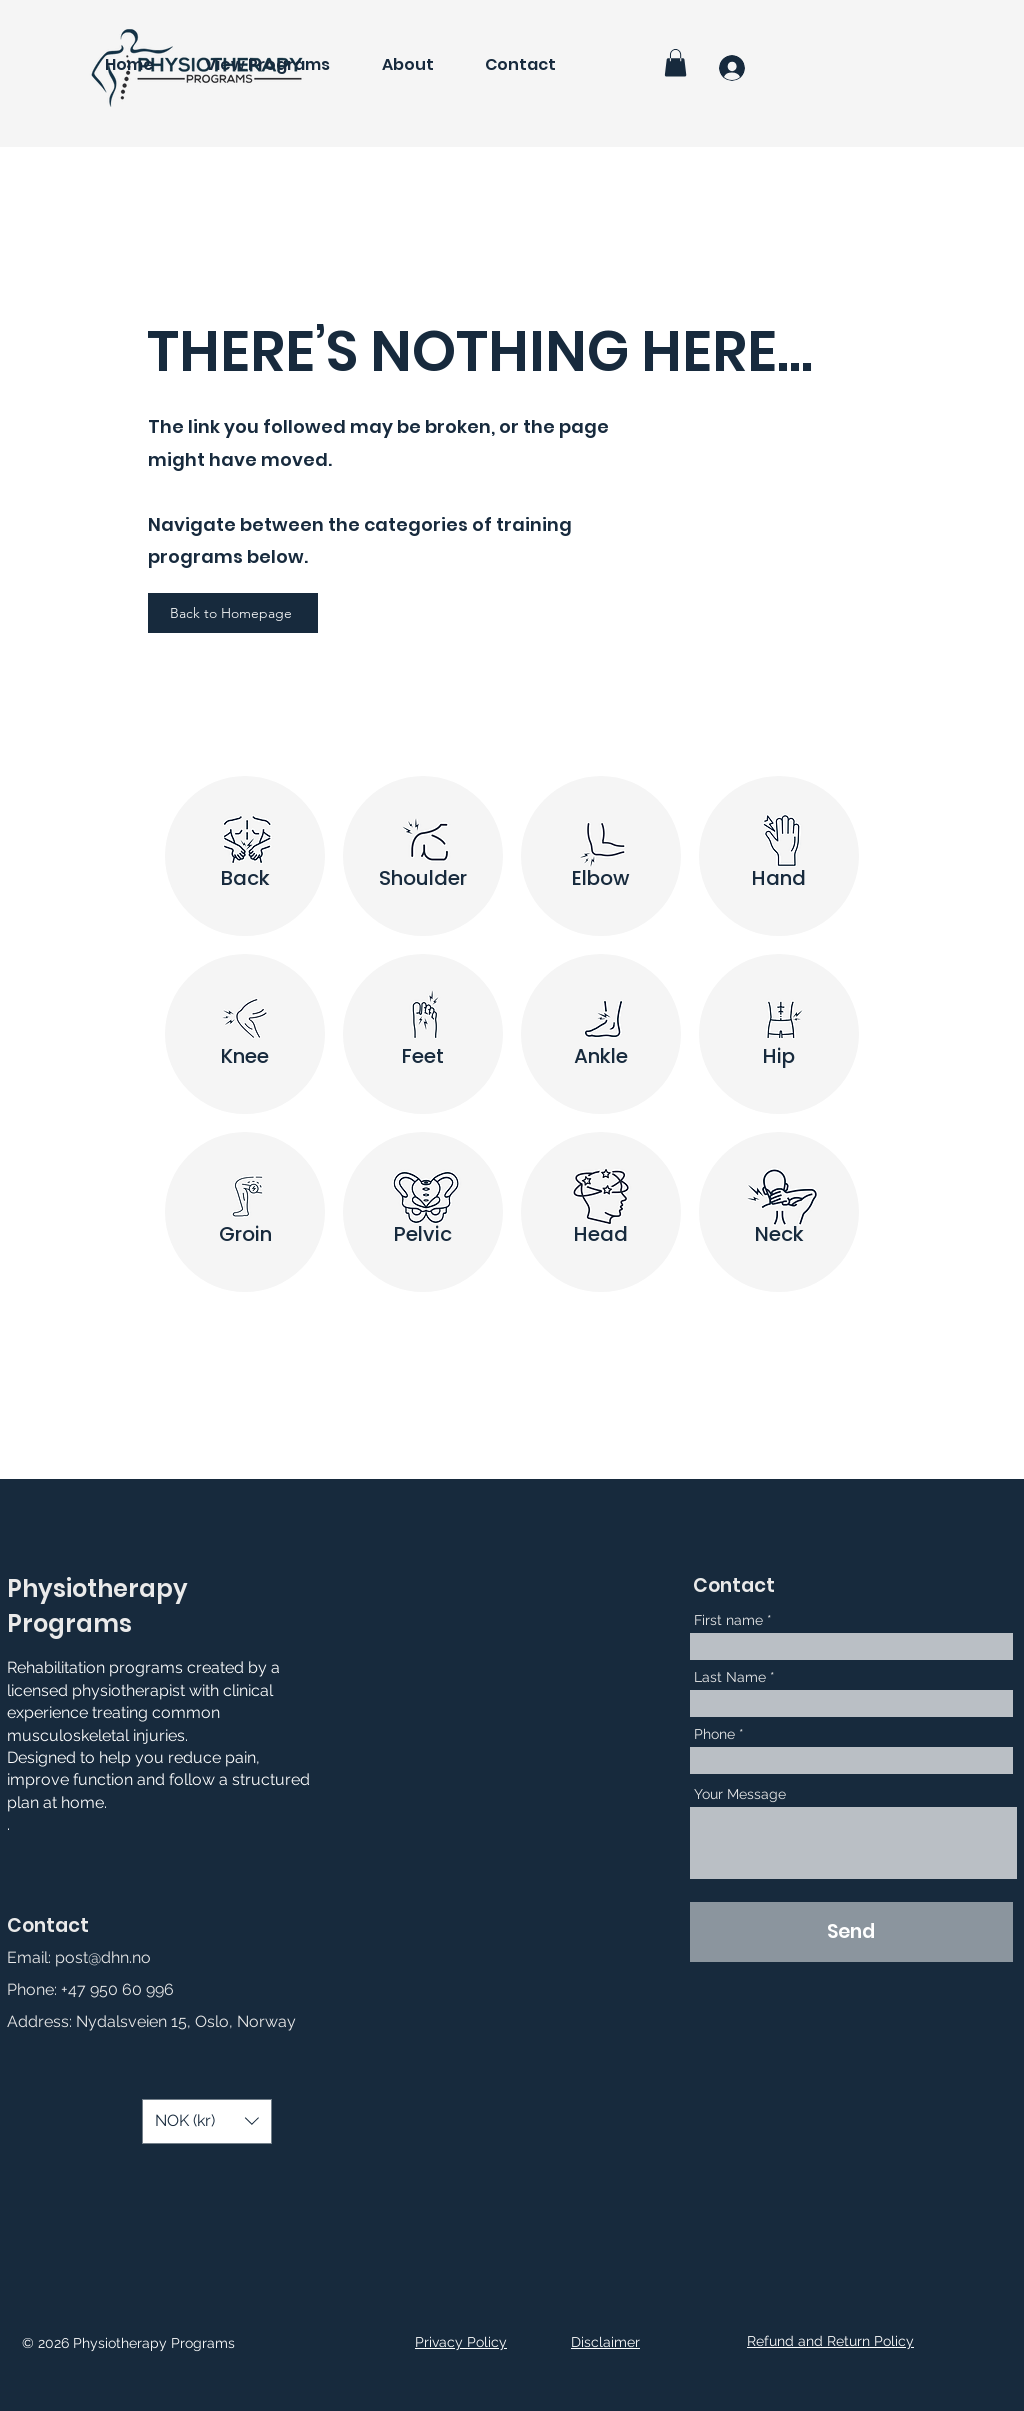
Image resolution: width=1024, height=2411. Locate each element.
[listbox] (207, 2121)
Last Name (730, 1677)
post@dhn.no (103, 1957)
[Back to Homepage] (233, 613)
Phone (714, 1734)
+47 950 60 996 (117, 1989)
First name (728, 1620)
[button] (675, 62)
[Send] (851, 1932)
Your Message (740, 1794)
